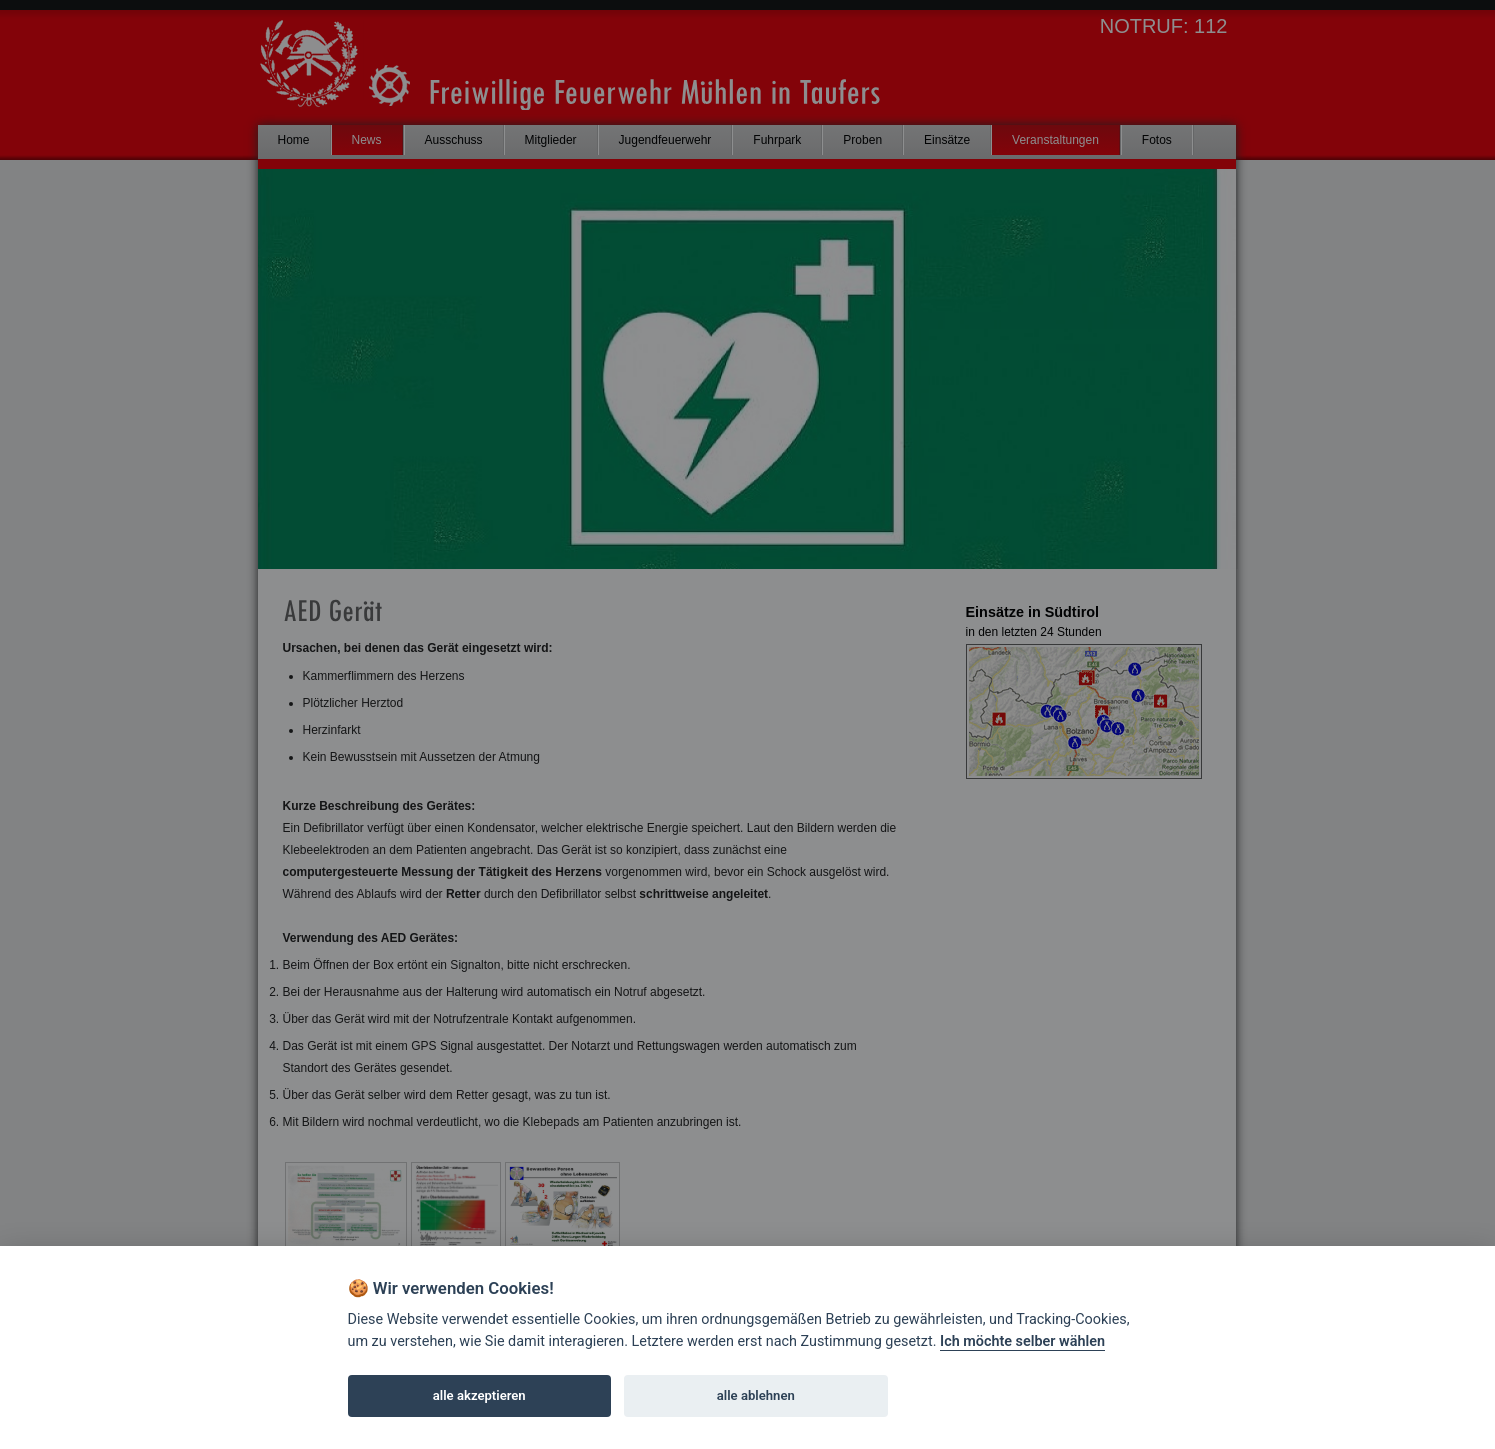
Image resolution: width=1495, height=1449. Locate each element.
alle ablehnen (756, 1395)
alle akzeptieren (479, 1395)
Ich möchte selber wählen (1022, 1341)
